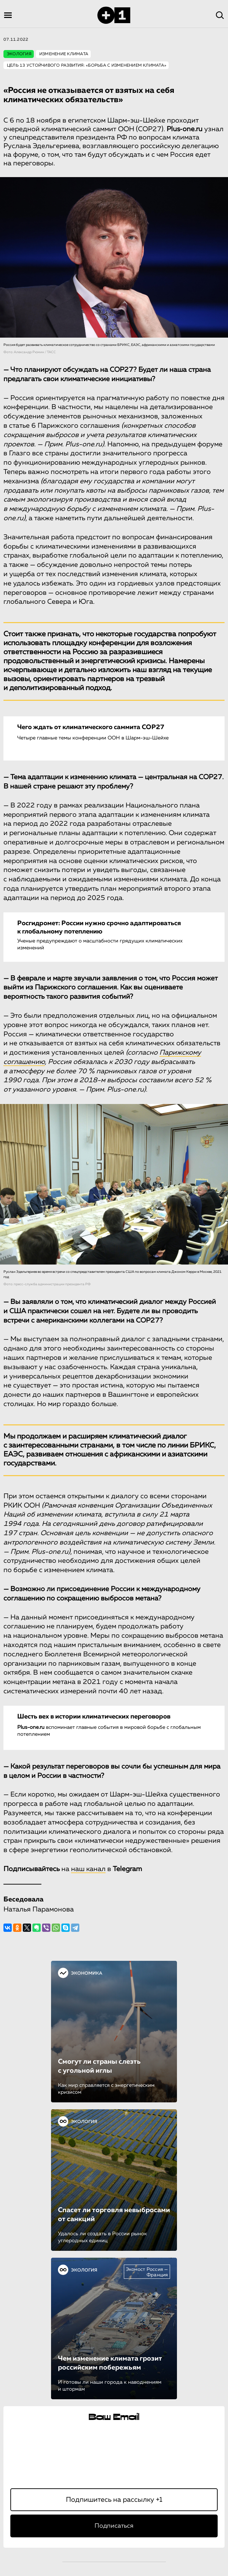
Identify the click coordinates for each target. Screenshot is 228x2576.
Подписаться (114, 2526)
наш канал (88, 1869)
